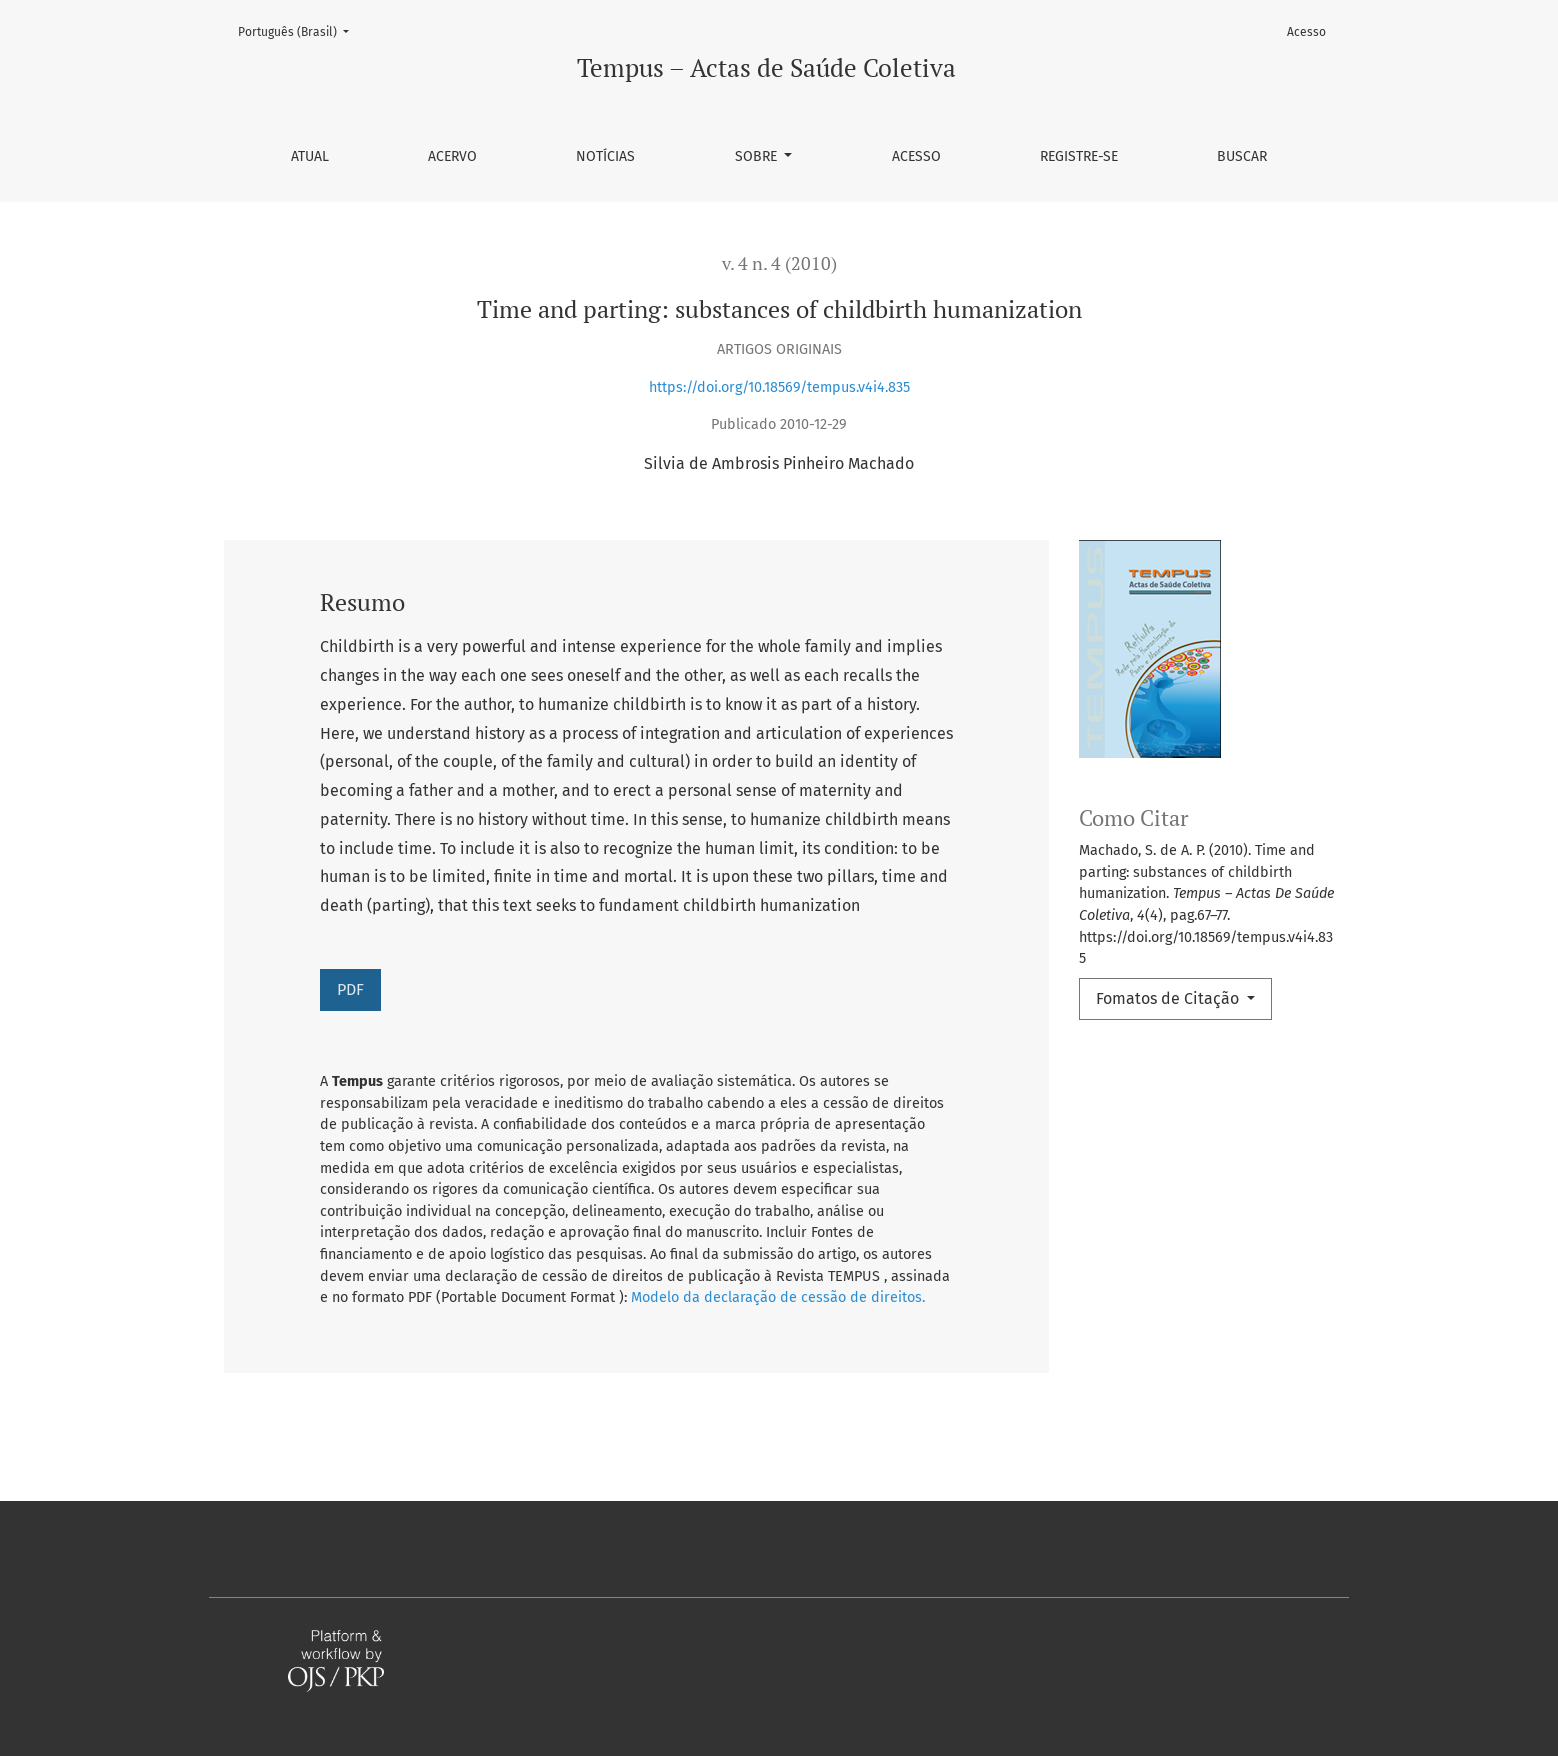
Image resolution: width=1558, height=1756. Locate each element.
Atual (310, 156)
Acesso (916, 156)
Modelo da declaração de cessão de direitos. (778, 1297)
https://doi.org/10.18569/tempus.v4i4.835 (779, 387)
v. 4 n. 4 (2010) (779, 263)
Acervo (452, 156)
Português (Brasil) (299, 30)
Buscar (1242, 156)
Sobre (758, 156)
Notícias (605, 156)
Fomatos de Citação (1169, 998)
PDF (350, 989)
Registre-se (1079, 156)
